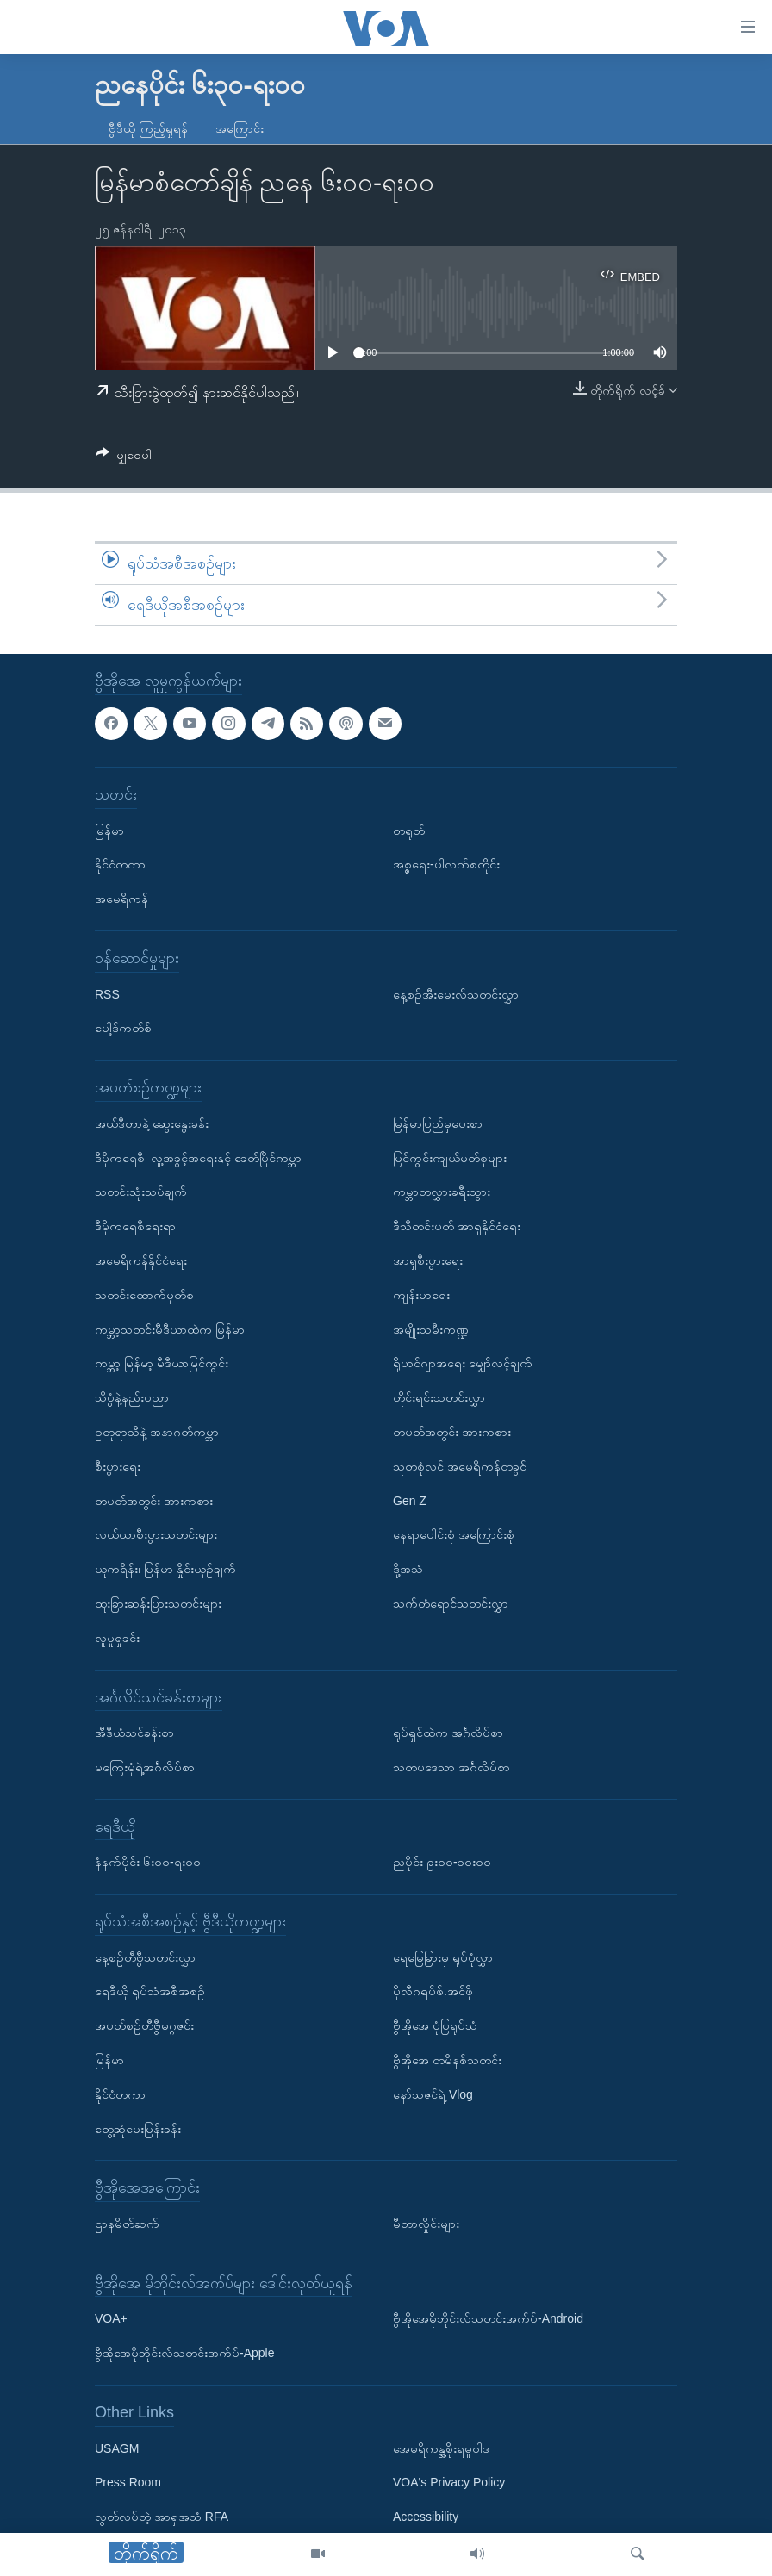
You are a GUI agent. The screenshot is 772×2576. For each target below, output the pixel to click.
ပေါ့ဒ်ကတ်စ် (123, 1028)
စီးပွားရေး (117, 1465)
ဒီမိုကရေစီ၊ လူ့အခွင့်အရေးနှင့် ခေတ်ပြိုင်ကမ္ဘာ (198, 1157)
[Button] (124, 458)
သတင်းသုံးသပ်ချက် (141, 1191)
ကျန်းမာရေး (421, 1294)
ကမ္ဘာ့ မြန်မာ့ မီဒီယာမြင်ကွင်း (161, 1363)
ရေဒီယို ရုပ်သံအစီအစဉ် (150, 1991)
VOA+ (111, 2318)
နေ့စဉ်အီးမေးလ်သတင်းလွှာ (456, 993)
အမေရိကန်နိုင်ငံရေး (141, 1259)
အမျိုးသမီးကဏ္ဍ (431, 1328)
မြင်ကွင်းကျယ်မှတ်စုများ (450, 1157)
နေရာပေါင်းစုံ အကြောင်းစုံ (453, 1534)
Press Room (128, 2482)
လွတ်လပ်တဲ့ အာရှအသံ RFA (161, 2516)
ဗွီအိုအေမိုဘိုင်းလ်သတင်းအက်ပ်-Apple (184, 2353)
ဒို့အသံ (408, 1569)
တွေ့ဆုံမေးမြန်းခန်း (138, 2128)
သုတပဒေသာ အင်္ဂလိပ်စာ (451, 1766)
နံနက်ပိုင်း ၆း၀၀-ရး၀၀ (148, 1862)
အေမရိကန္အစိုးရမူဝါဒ (441, 2448)
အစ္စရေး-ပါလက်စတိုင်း (446, 864)
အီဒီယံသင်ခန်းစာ (134, 1732)
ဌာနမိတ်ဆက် (127, 2224)
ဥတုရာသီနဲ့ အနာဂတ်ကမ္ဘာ (157, 1431)
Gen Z (409, 1500)
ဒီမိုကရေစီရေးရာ (135, 1226)
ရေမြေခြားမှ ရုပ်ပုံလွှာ (443, 1956)
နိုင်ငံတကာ (120, 864)
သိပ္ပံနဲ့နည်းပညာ (132, 1397)
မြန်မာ (109, 830)
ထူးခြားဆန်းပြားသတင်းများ (158, 1602)
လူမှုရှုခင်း (117, 1637)
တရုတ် (409, 830)
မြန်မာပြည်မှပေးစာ (437, 1122)
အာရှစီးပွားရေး (428, 1259)
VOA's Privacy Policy (449, 2482)
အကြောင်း (239, 128)
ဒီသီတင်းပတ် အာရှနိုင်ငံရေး (456, 1226)
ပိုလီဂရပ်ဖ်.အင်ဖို (433, 1991)
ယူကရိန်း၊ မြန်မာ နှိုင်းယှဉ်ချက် (165, 1569)
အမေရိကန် (121, 898)
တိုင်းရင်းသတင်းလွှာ (439, 1397)
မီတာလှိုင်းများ (426, 2224)
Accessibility (425, 2516)
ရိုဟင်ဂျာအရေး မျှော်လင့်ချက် (462, 1363)
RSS (107, 993)
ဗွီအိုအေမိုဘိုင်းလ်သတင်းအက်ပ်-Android (488, 2318)
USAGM (117, 2448)
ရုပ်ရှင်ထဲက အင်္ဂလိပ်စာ (448, 1732)
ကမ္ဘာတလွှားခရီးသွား (441, 1191)
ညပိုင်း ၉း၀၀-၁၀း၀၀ (442, 1862)
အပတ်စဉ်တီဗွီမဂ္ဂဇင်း (144, 2025)
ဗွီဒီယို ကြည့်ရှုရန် (148, 128)
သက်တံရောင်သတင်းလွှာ (450, 1602)
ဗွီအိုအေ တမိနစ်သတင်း (447, 2060)
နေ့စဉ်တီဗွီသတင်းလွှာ (145, 1956)
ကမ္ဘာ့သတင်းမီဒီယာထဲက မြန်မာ (170, 1328)
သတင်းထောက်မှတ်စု (144, 1294)
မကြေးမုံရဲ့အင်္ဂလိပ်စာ (145, 1766)
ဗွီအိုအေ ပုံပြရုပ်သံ (435, 2025)
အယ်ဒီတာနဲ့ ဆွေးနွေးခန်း (152, 1122)
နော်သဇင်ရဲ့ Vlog (433, 2093)
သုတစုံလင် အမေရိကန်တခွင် (459, 1465)
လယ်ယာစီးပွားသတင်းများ (156, 1534)
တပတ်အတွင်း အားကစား (154, 1500)
